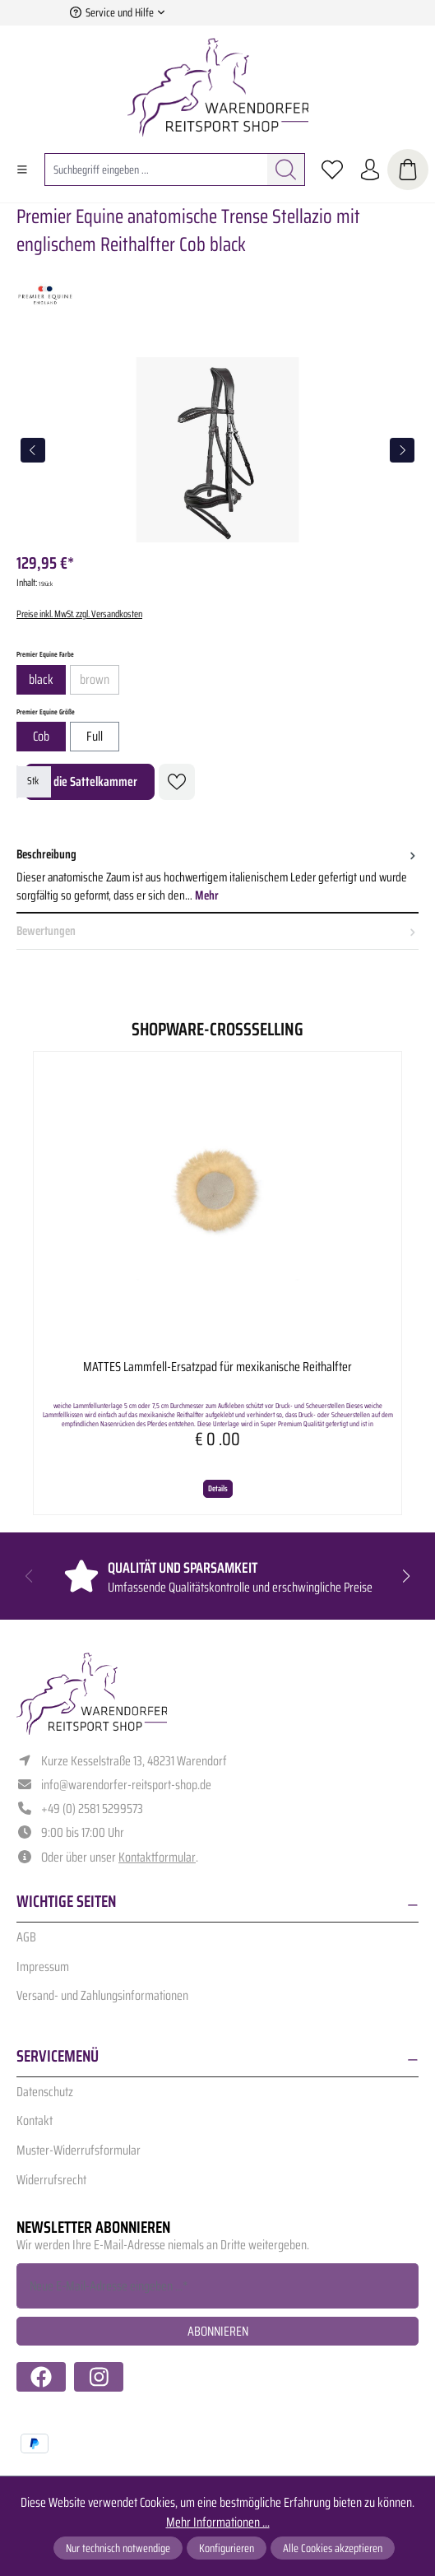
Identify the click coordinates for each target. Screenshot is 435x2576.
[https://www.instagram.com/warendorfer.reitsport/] (98, 2377)
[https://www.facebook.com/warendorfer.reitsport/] (41, 2377)
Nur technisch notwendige (118, 2548)
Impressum (42, 1966)
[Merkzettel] (332, 169)
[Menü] (22, 169)
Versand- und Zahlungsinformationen (102, 1995)
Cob (41, 736)
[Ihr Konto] (370, 169)
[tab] (217, 875)
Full (94, 736)
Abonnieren (217, 2331)
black (41, 679)
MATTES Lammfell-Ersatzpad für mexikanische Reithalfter (217, 1368)
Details (218, 1488)
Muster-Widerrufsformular (78, 2150)
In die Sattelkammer (89, 781)
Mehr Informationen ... (218, 2522)
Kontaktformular (157, 1857)
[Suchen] (286, 169)
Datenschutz (44, 2091)
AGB (26, 1937)
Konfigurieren (226, 2548)
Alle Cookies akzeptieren (332, 2548)
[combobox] (156, 169)
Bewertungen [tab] (217, 931)
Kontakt (34, 2120)
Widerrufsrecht (51, 2179)
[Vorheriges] (33, 450)
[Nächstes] (402, 450)
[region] (217, 449)
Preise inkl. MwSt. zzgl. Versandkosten (79, 613)
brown (99, 682)
